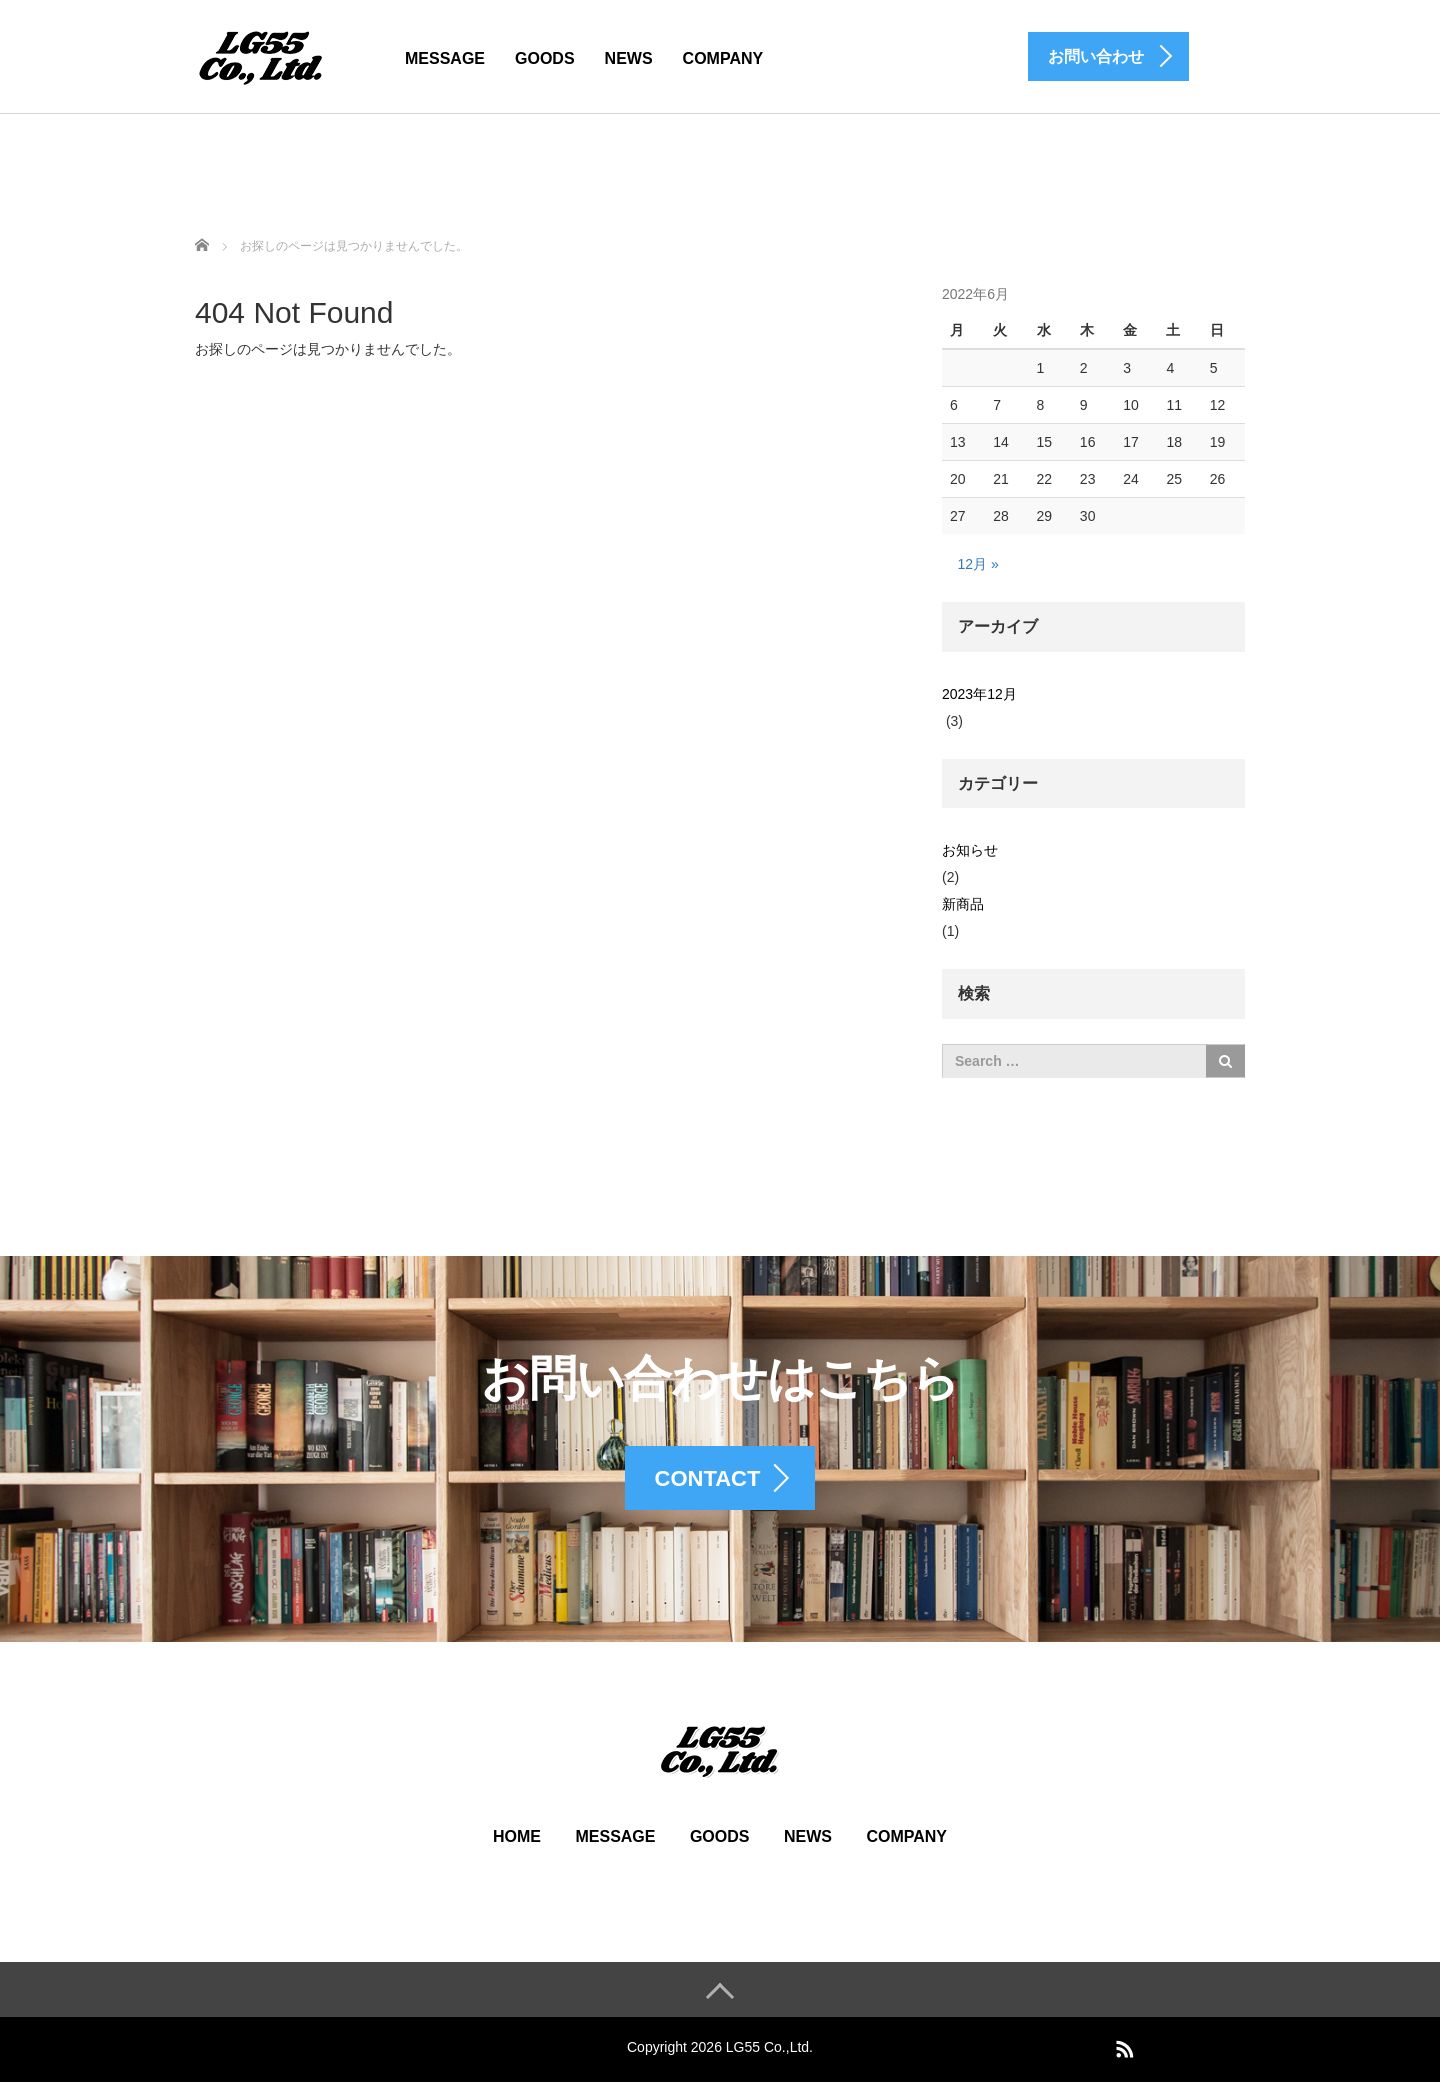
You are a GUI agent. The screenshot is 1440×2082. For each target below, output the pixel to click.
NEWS (629, 58)
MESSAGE (445, 58)
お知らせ (970, 850)
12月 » (978, 564)
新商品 (963, 904)
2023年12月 (979, 694)
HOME (517, 1836)
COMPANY (723, 58)
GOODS (545, 58)
